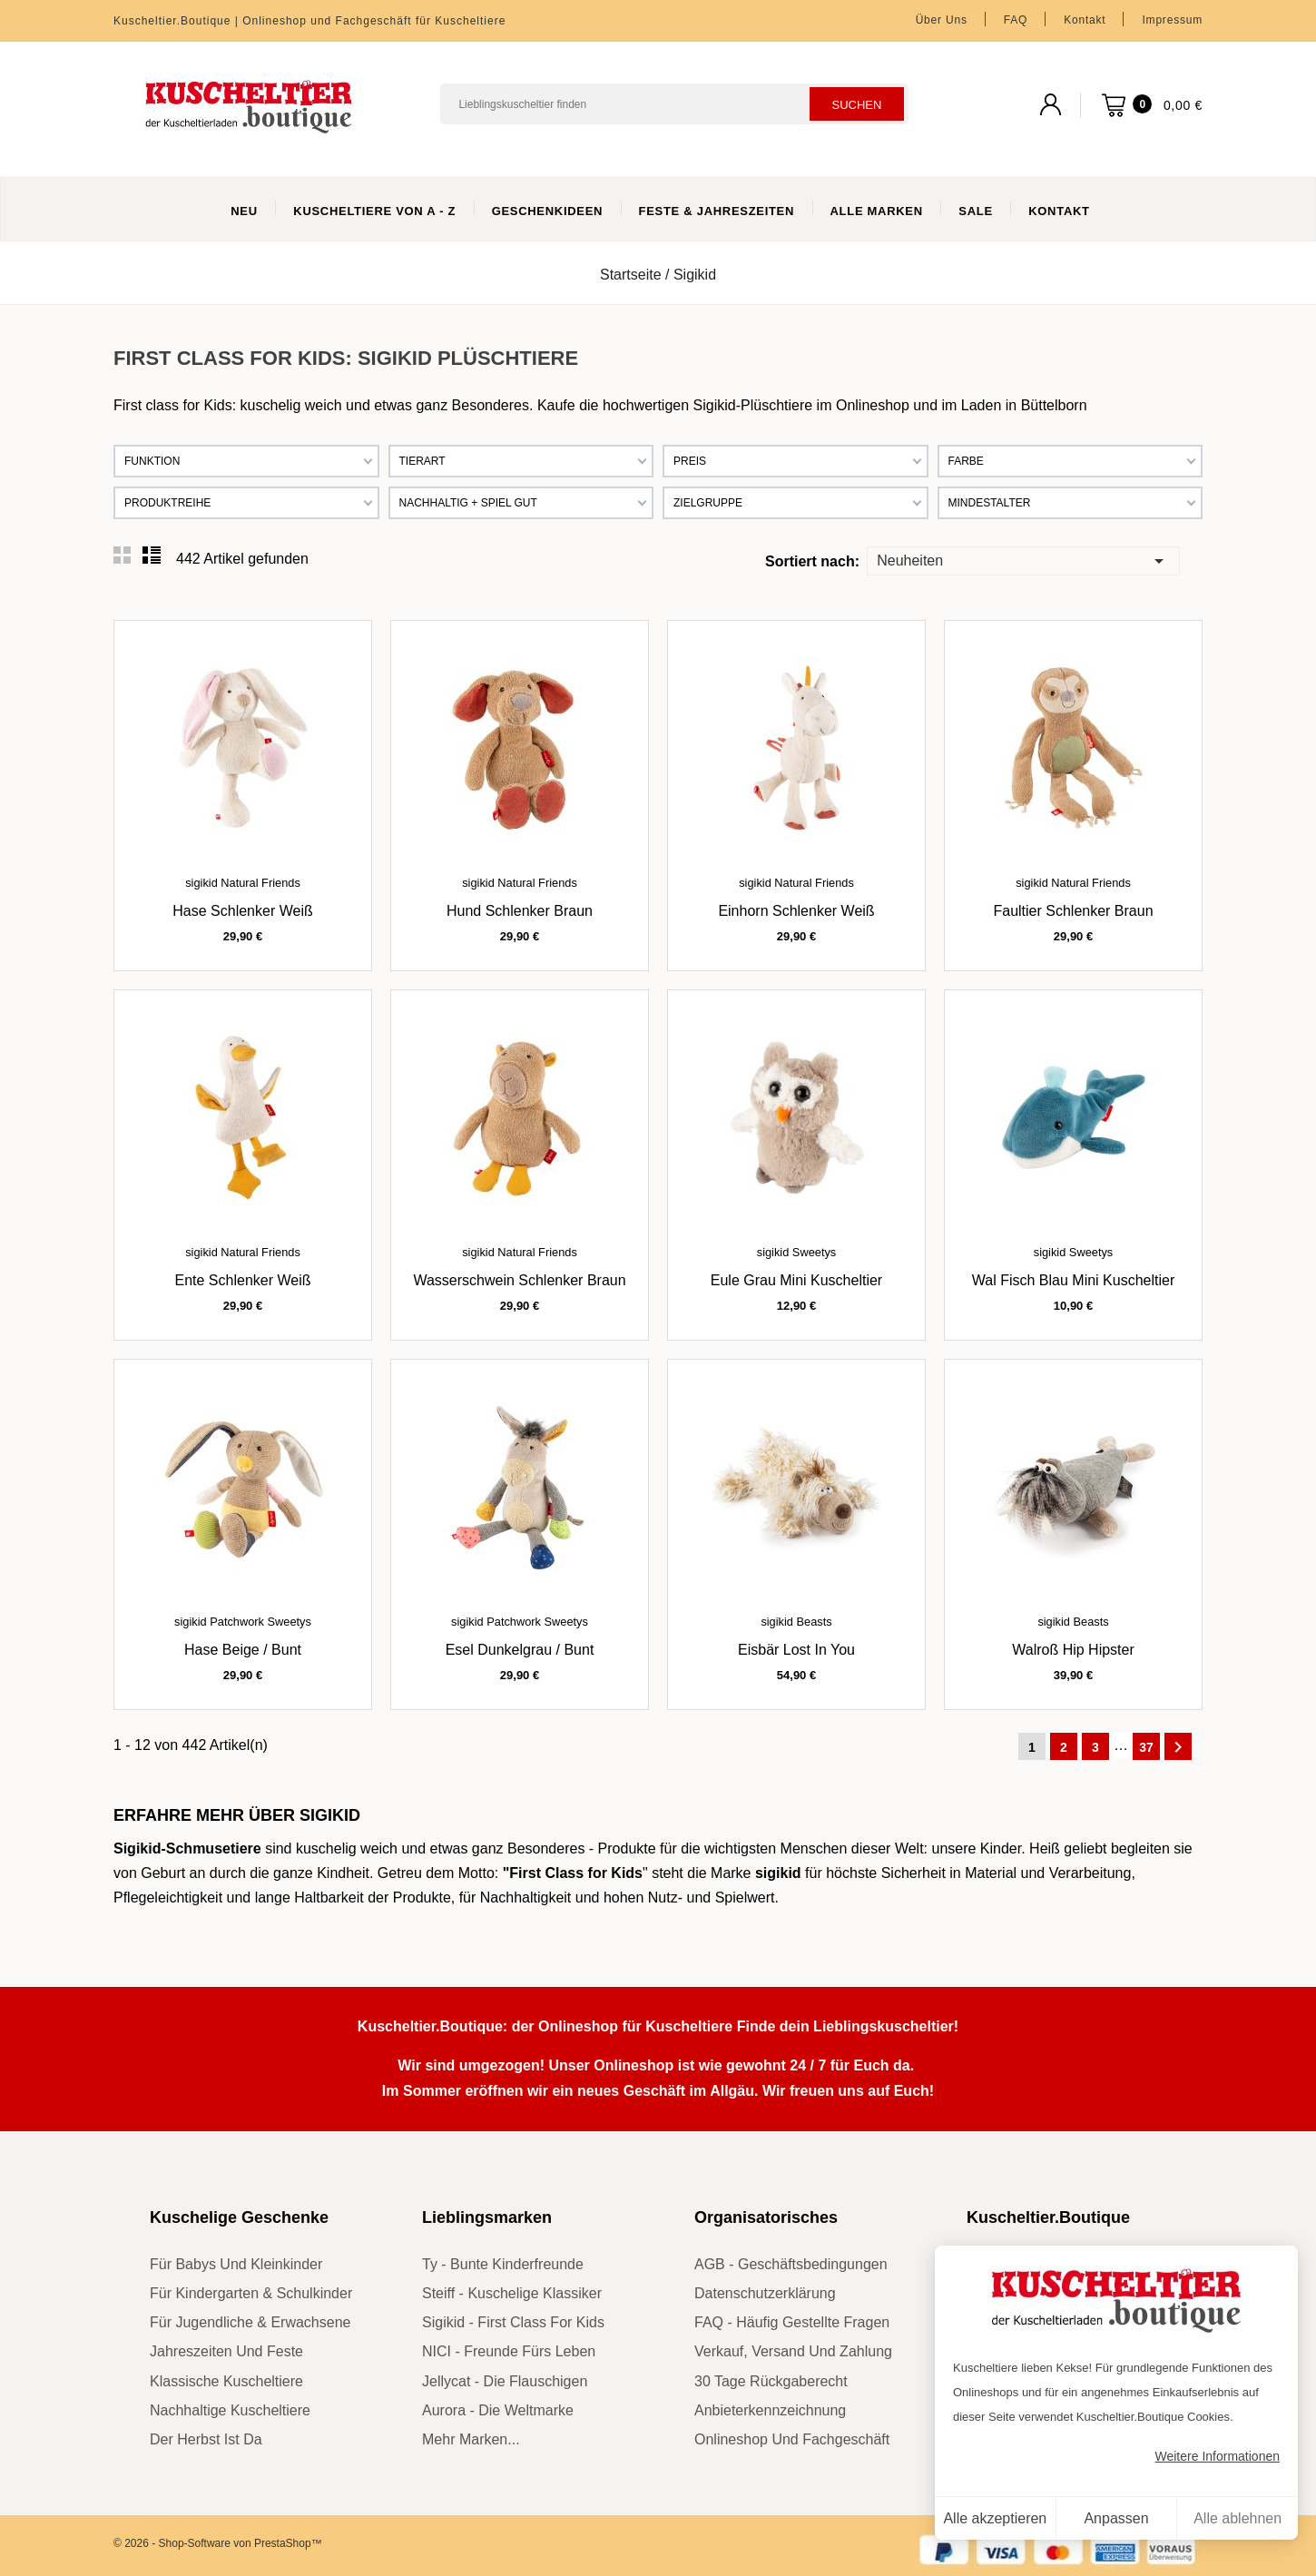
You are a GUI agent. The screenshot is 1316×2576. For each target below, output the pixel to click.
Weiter (1178, 1747)
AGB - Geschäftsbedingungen (791, 2264)
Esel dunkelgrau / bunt (520, 1649)
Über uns (941, 20)
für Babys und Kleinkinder (236, 2264)
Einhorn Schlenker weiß (796, 911)
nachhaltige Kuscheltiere (230, 2410)
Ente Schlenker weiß (243, 1280)
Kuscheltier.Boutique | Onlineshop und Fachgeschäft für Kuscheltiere (309, 21)
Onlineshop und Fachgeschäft (791, 2439)
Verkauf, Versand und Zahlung (793, 2351)
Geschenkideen (548, 211)
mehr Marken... (471, 2439)
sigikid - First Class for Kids (513, 2322)
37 (1146, 1747)
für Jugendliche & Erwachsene (250, 2322)
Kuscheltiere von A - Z (374, 211)
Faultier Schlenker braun (1073, 911)
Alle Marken (876, 211)
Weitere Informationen (1217, 2456)
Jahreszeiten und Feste (226, 2351)
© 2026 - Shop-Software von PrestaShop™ (217, 2543)
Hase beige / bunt (242, 1649)
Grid (122, 555)
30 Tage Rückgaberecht (771, 2381)
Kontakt (1084, 20)
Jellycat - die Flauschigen (504, 2381)
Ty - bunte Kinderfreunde (503, 2264)
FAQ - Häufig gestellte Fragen (791, 2322)
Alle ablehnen (1237, 2518)
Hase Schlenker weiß (242, 911)
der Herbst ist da (206, 2439)
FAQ (1015, 20)
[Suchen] (674, 104)
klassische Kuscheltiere (226, 2381)
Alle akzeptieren (994, 2518)
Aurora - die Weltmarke (498, 2410)
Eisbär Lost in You (796, 1649)
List (151, 555)
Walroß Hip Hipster (1073, 1649)
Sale (975, 211)
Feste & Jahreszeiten (716, 211)
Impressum (1172, 20)
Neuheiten (1023, 559)
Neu (244, 211)
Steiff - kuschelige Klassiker (512, 2293)
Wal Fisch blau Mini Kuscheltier (1073, 1280)
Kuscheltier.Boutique (1048, 2217)
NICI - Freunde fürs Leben (508, 2351)
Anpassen (1116, 2518)
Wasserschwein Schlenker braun (519, 1280)
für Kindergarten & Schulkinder (251, 2293)
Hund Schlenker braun (520, 911)
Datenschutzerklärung (765, 2293)
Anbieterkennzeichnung (770, 2410)
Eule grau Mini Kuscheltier (796, 1280)
